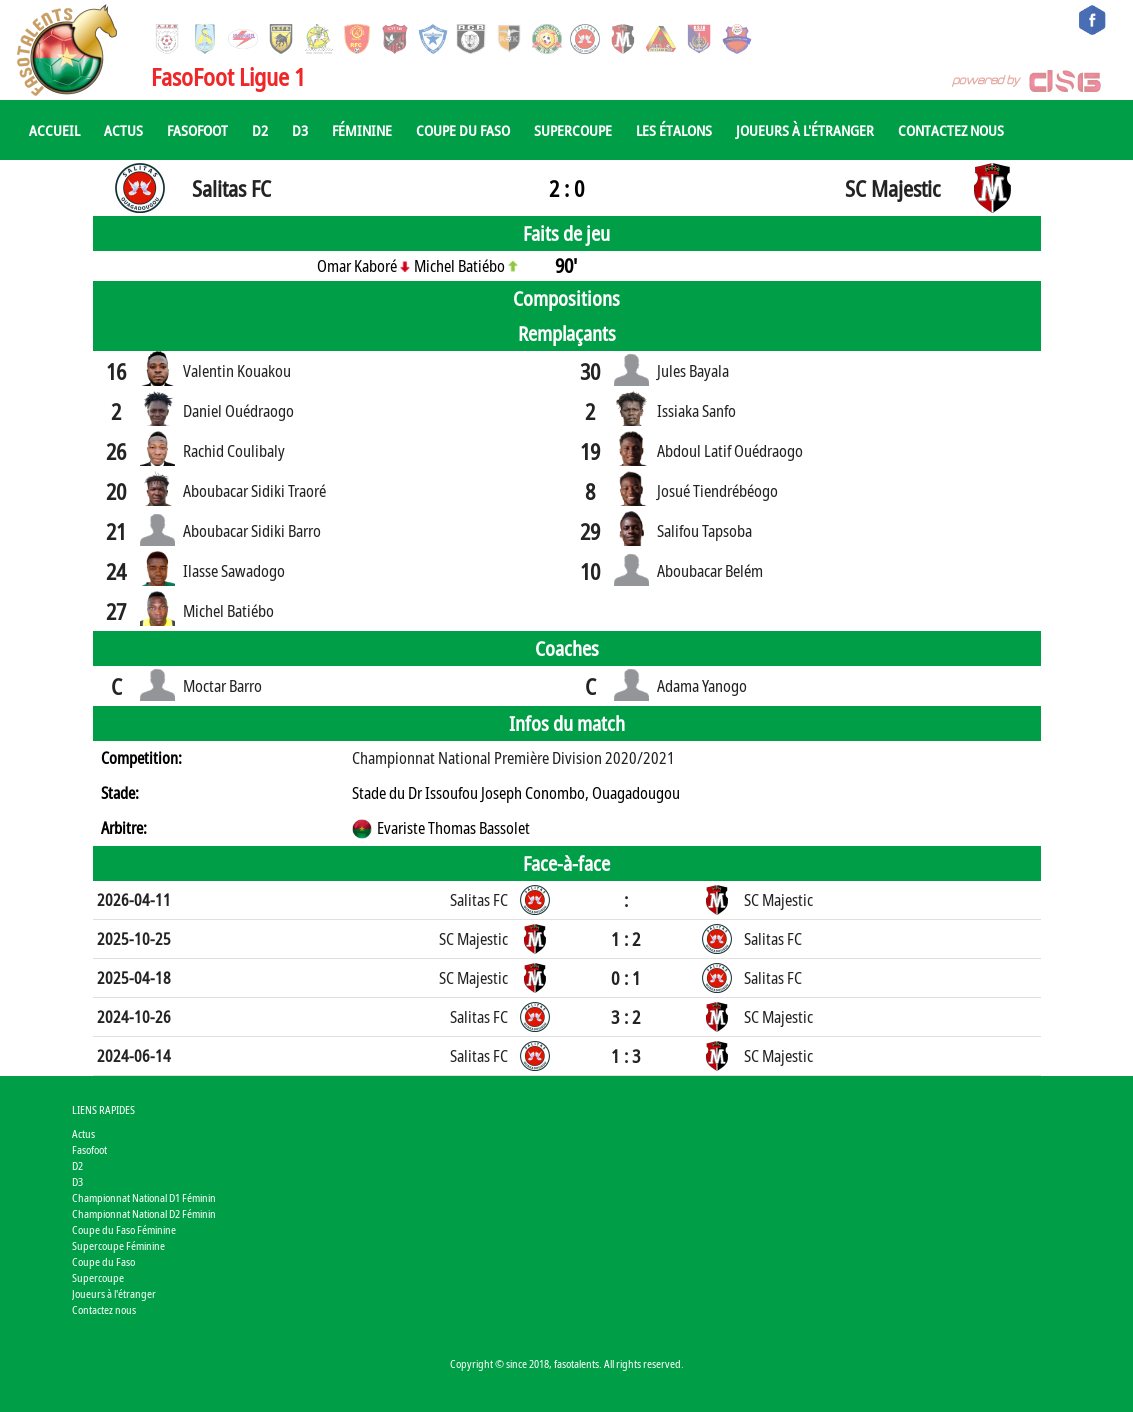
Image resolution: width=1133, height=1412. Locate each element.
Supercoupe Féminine (118, 1245)
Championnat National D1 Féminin (144, 1197)
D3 (300, 130)
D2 (260, 130)
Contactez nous (951, 130)
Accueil (54, 130)
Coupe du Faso (463, 130)
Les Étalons (674, 130)
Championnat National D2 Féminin (144, 1213)
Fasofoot (197, 130)
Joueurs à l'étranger (805, 130)
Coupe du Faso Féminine (124, 1229)
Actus (123, 130)
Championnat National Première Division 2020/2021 (513, 758)
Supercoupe (573, 130)
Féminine (362, 130)
